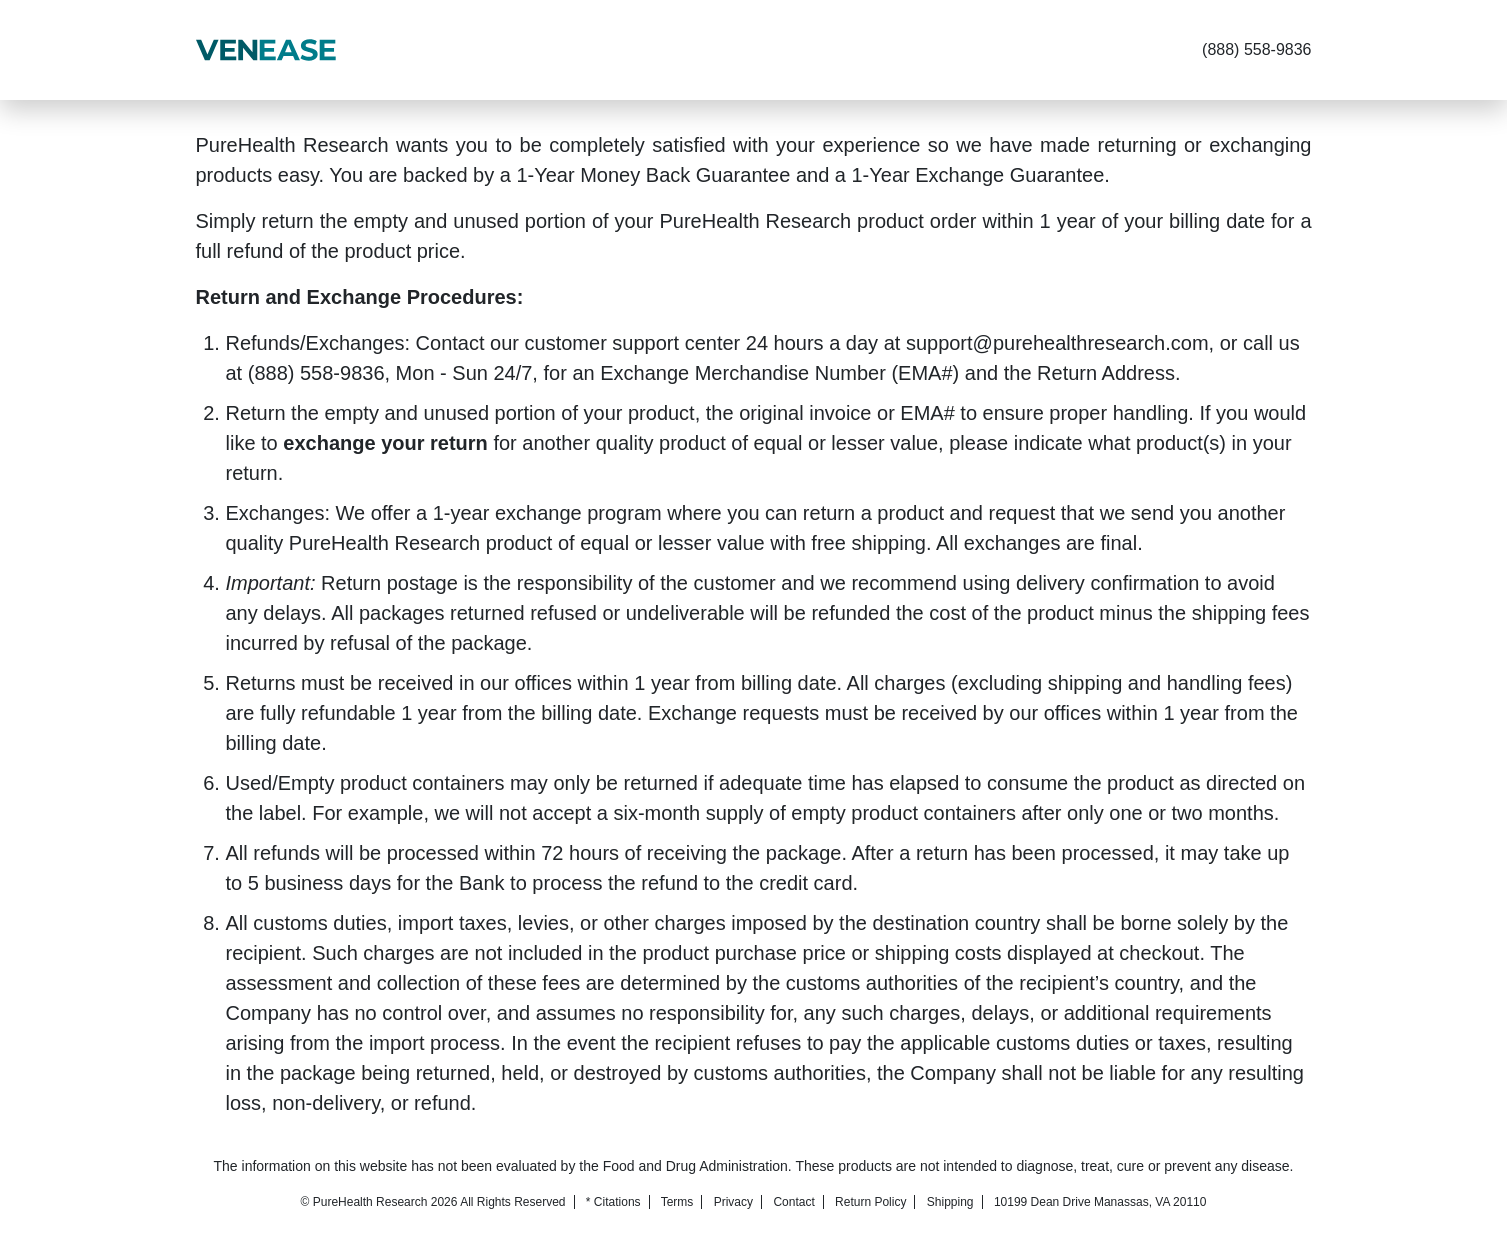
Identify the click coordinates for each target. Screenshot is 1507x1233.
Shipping (950, 1202)
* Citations (613, 1202)
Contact (793, 1202)
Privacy (733, 1202)
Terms (677, 1202)
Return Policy (870, 1202)
